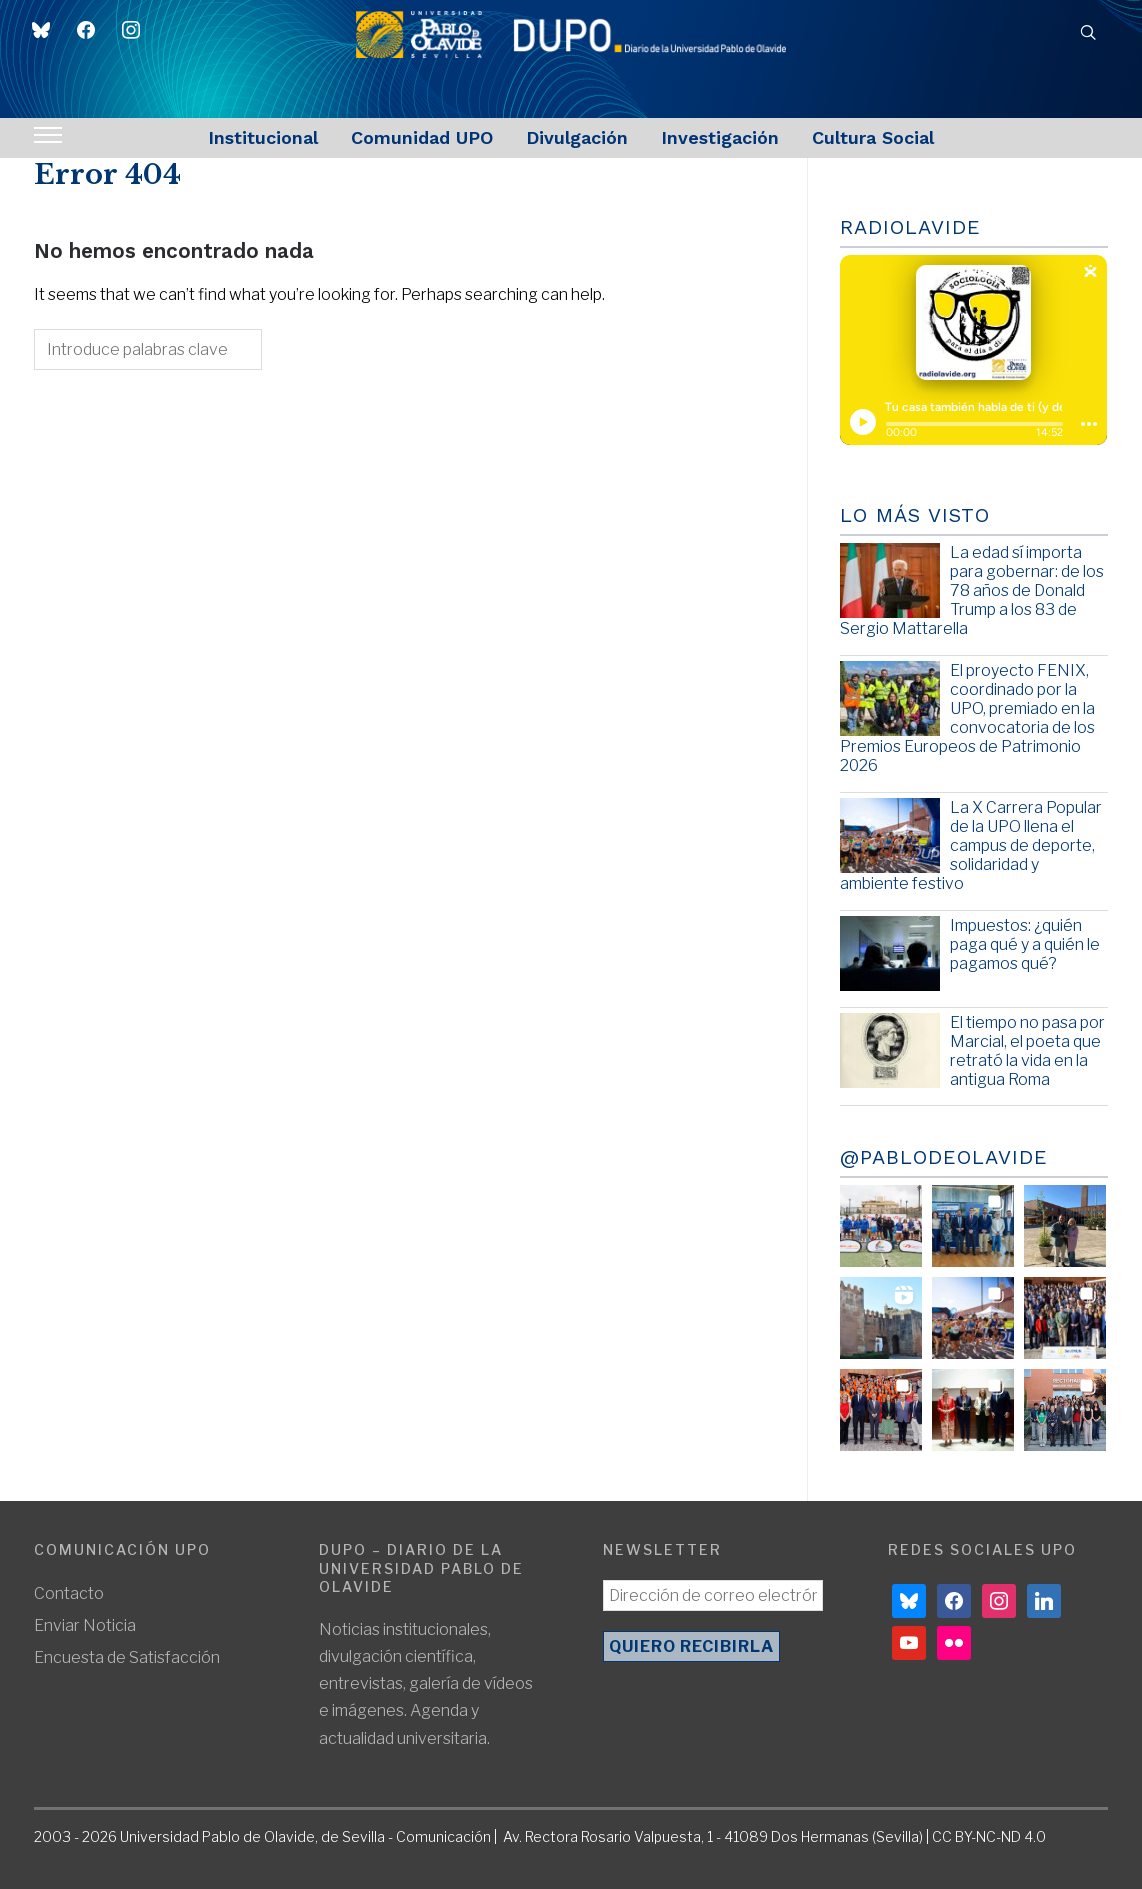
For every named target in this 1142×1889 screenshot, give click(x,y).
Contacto (69, 1593)
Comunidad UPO (422, 137)
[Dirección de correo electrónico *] (713, 1595)
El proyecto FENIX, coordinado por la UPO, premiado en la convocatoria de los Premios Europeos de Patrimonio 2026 (967, 718)
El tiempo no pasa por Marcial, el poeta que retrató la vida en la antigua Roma (1027, 1051)
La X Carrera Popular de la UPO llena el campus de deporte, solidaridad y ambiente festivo (971, 846)
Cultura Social (873, 137)
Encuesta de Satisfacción (127, 1657)
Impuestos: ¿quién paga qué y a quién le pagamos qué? (1025, 944)
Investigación (720, 137)
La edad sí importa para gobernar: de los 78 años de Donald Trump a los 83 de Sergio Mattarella (972, 591)
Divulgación (577, 137)
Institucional (263, 137)
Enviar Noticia (85, 1625)
